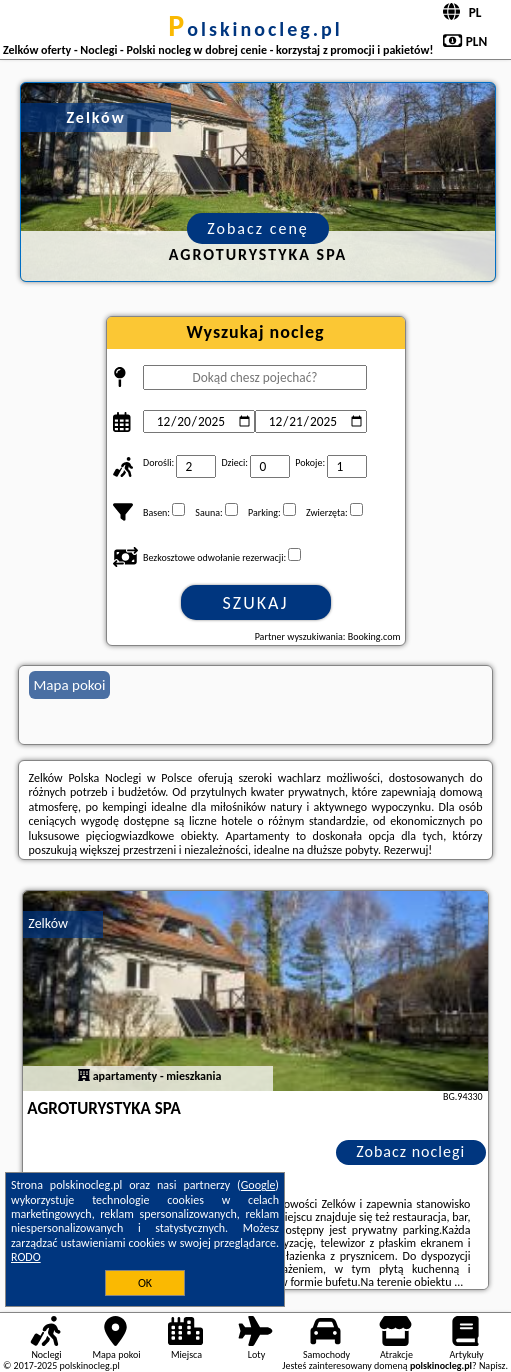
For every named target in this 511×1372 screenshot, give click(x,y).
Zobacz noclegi (410, 1151)
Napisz (492, 1365)
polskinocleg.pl (255, 29)
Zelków (48, 923)
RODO (26, 1257)
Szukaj (256, 603)
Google (258, 1185)
